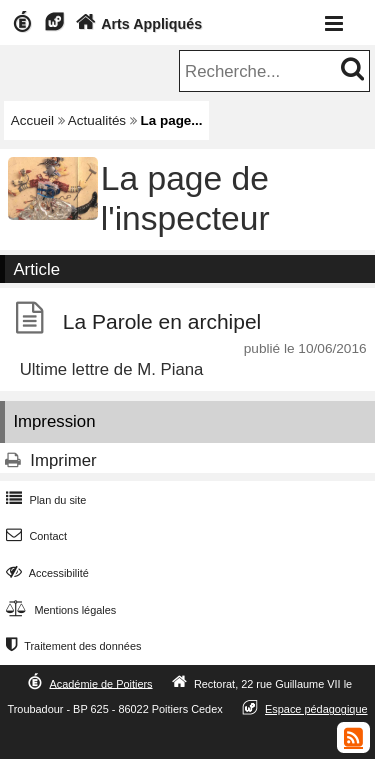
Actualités (97, 120)
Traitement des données (71, 646)
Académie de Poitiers (100, 683)
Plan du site (44, 500)
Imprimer (63, 460)
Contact (34, 536)
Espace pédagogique (316, 709)
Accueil (32, 120)
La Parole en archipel (162, 321)
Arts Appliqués (137, 24)
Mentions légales (59, 610)
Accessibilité (45, 573)
